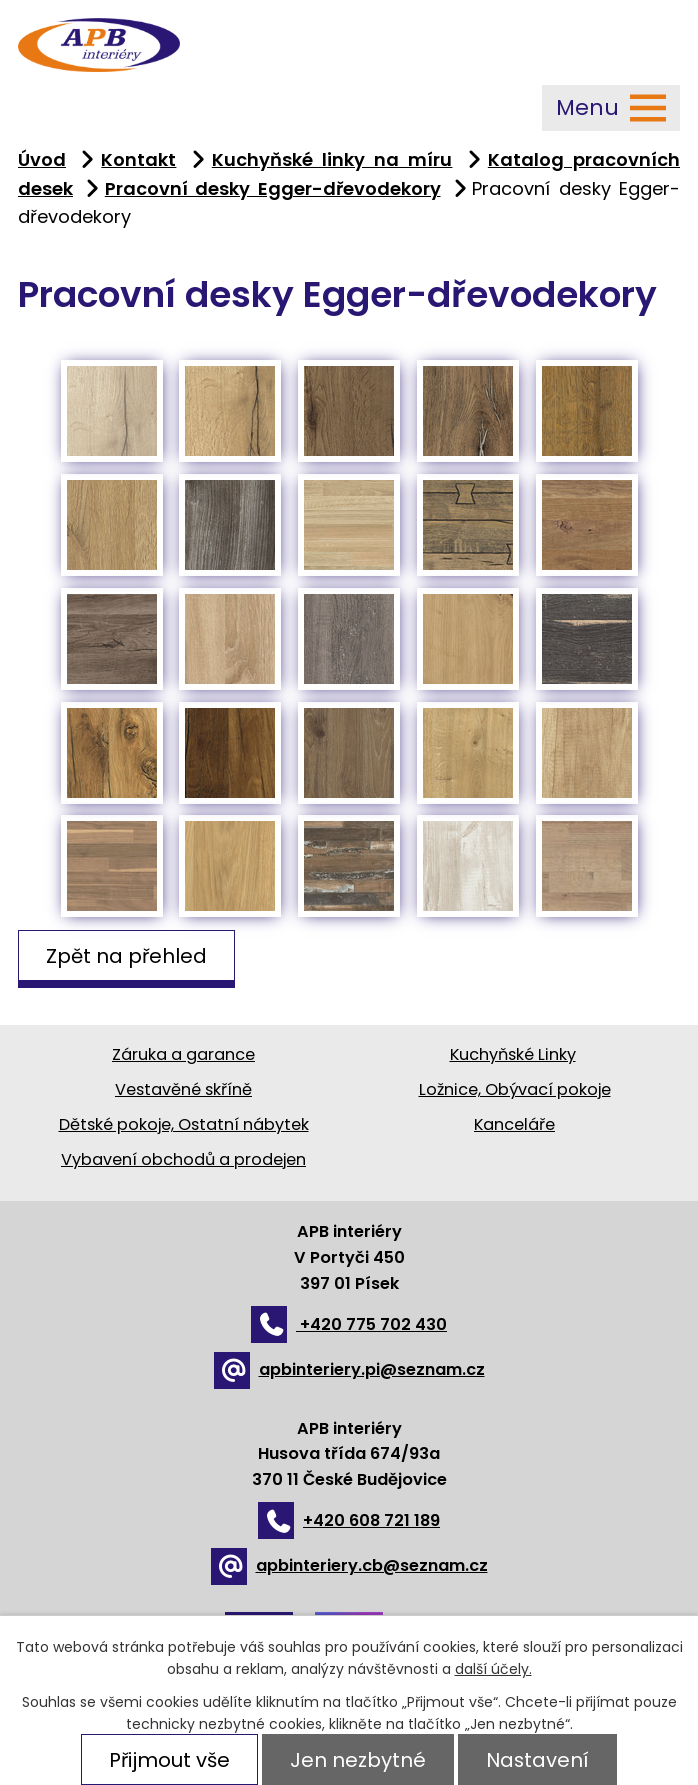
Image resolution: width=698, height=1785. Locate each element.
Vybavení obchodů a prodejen (183, 1159)
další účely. (493, 1669)
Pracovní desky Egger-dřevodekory (273, 188)
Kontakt (138, 159)
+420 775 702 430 (349, 1324)
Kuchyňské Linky (513, 1054)
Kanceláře (514, 1124)
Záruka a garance (183, 1054)
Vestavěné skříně (183, 1089)
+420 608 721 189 (349, 1520)
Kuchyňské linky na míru (332, 159)
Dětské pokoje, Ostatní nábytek (184, 1124)
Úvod (42, 159)
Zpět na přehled (126, 955)
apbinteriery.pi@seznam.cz (349, 1369)
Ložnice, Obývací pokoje (515, 1089)
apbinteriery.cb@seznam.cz (349, 1565)
